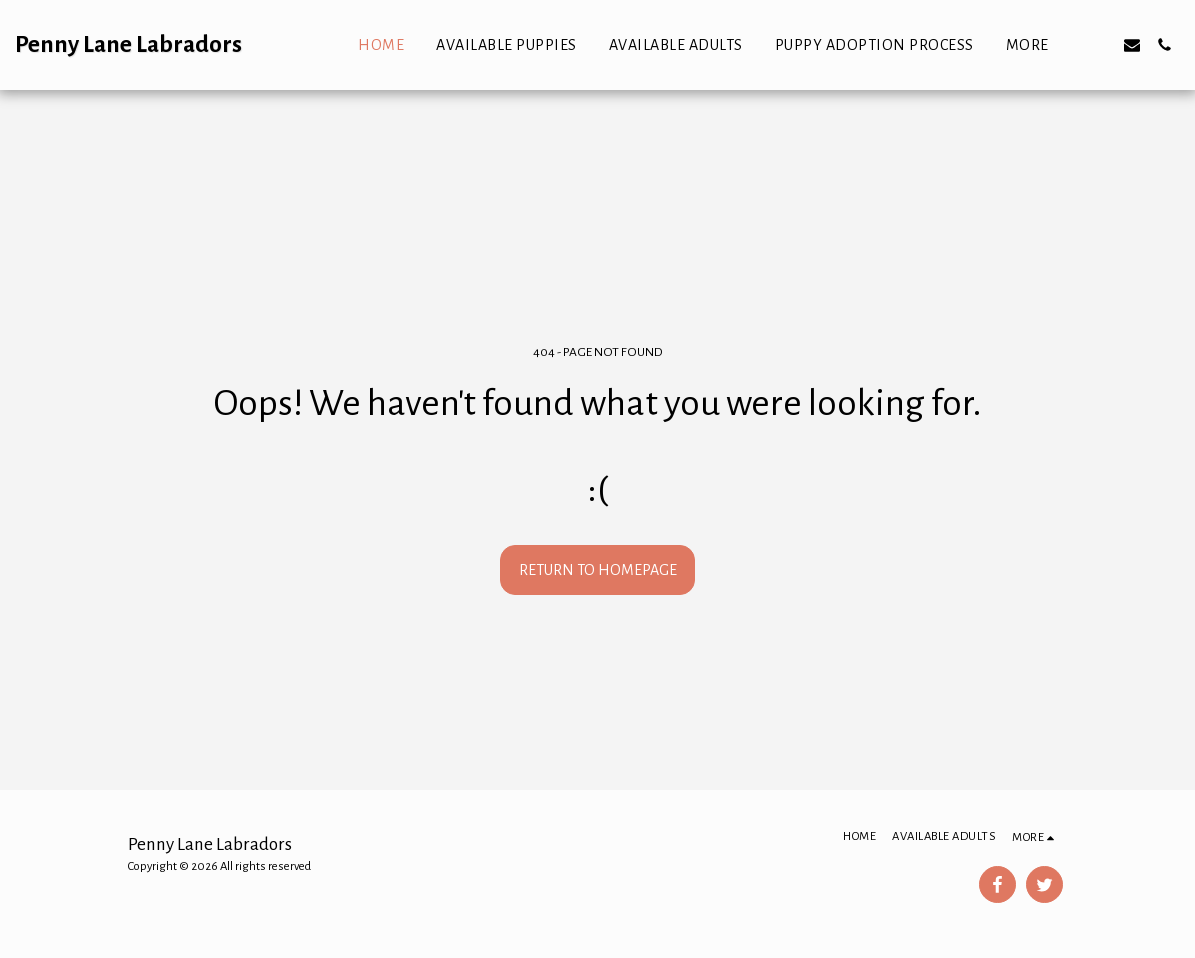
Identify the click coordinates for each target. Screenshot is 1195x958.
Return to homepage (598, 570)
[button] (1100, 45)
